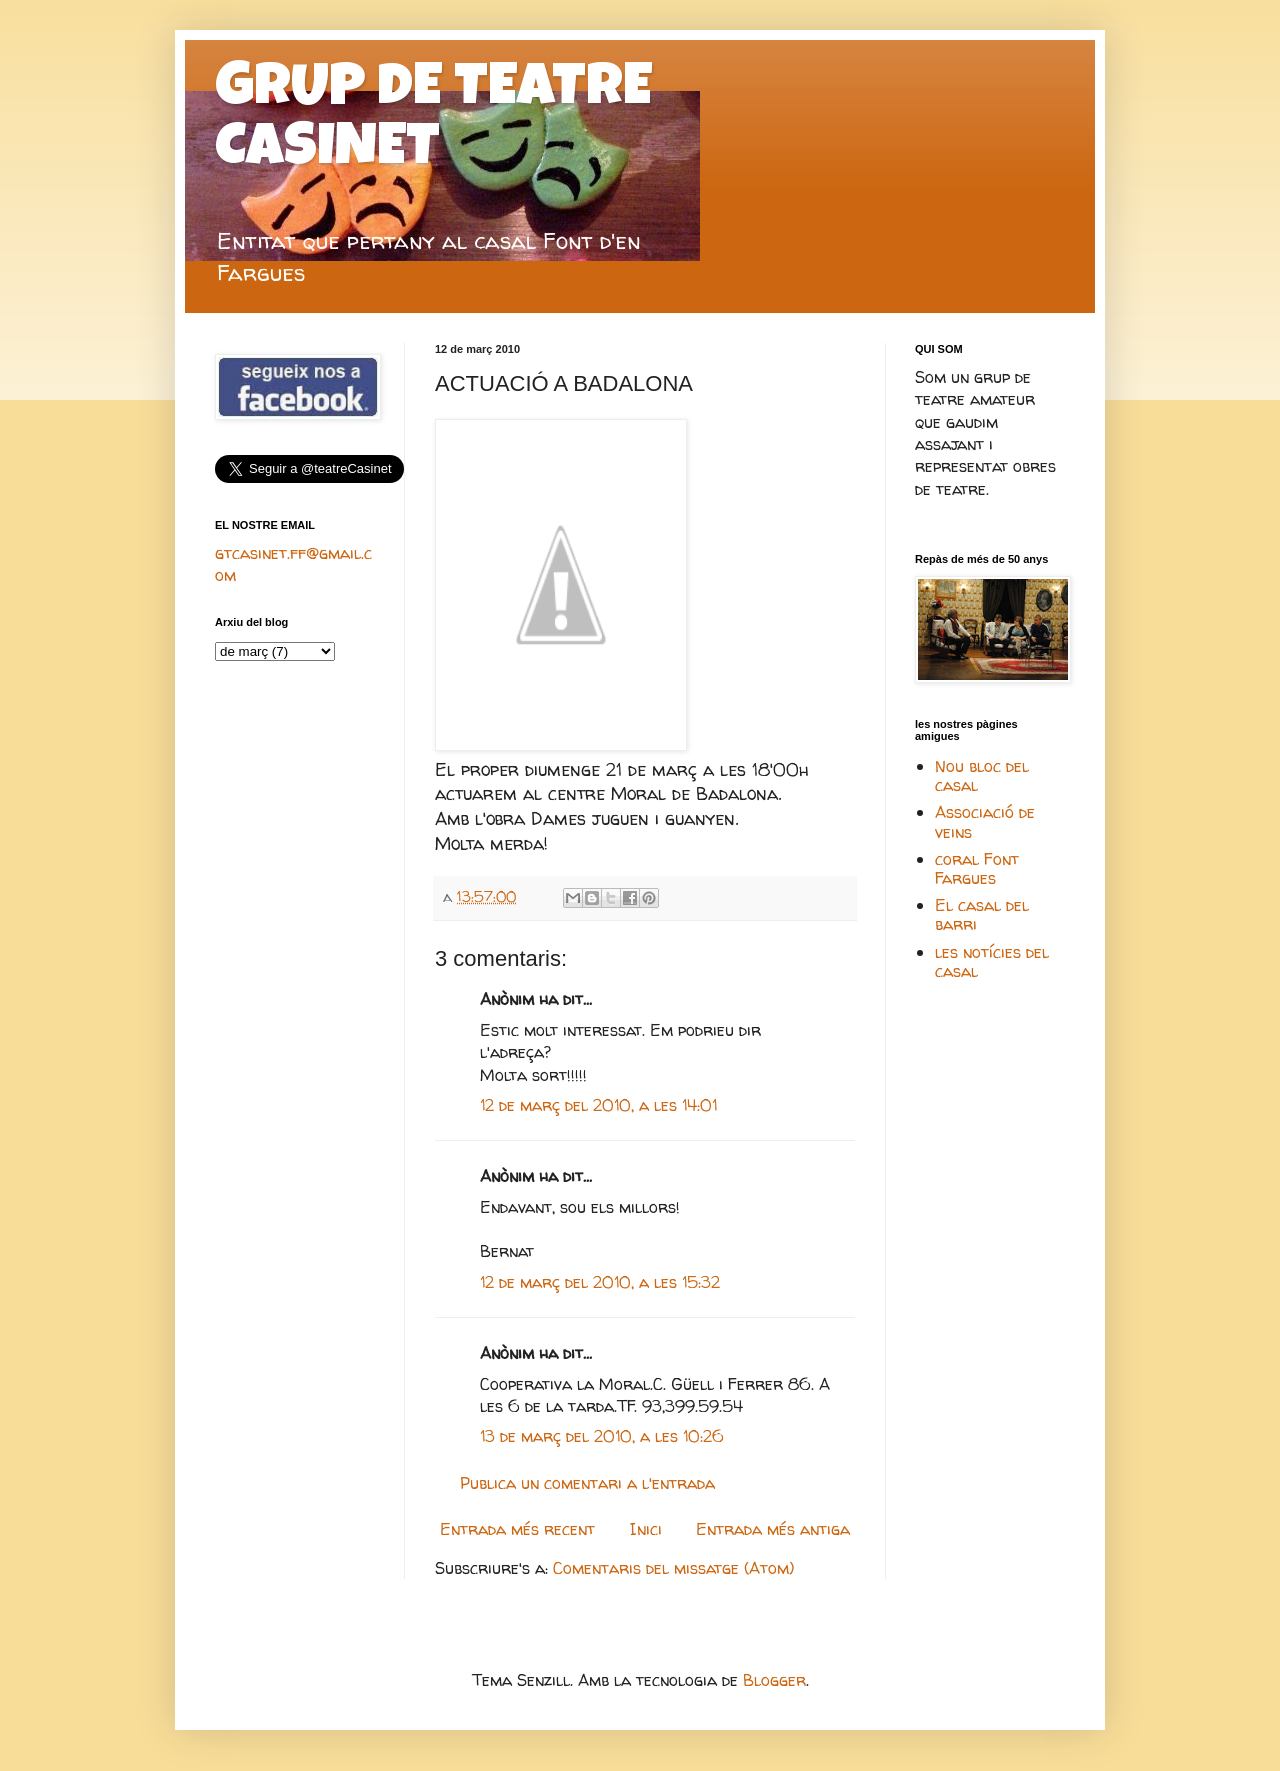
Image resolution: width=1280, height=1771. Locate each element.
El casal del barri (982, 914)
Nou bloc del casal (982, 775)
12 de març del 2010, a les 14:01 (598, 1105)
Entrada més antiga (773, 1529)
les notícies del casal (992, 961)
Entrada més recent (517, 1529)
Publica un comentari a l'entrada (587, 1483)
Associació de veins (985, 821)
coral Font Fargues (977, 868)
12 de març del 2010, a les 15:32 (600, 1282)
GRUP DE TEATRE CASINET (433, 122)
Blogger (774, 1680)
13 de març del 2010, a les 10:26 (602, 1436)
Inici (646, 1529)
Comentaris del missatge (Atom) (673, 1568)
